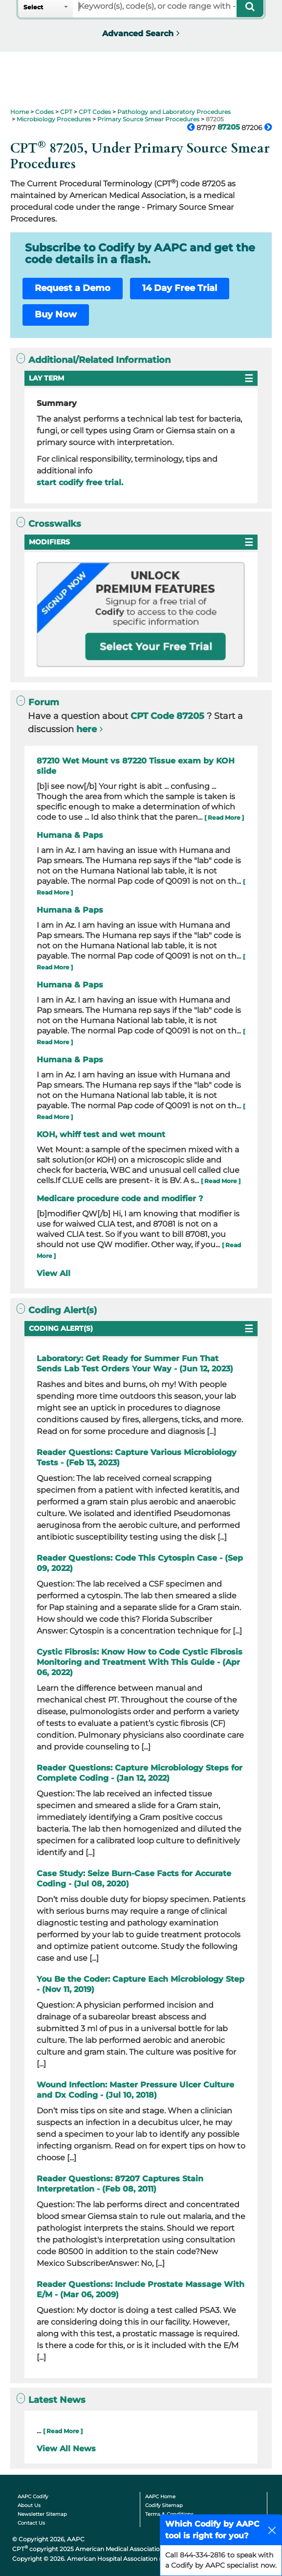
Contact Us (31, 2523)
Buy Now (56, 314)
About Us (29, 2505)
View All (53, 1273)
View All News (66, 2448)
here (86, 729)
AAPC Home (160, 2496)
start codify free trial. (80, 482)
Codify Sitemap (164, 2505)
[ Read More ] (224, 817)
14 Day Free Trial (179, 288)
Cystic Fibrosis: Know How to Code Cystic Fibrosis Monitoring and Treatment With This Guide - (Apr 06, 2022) (139, 1662)
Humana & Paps (70, 835)
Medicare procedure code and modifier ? (120, 1198)
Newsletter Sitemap (42, 2514)
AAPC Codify (33, 2496)
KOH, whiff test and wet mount (101, 1134)
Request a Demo (72, 288)
